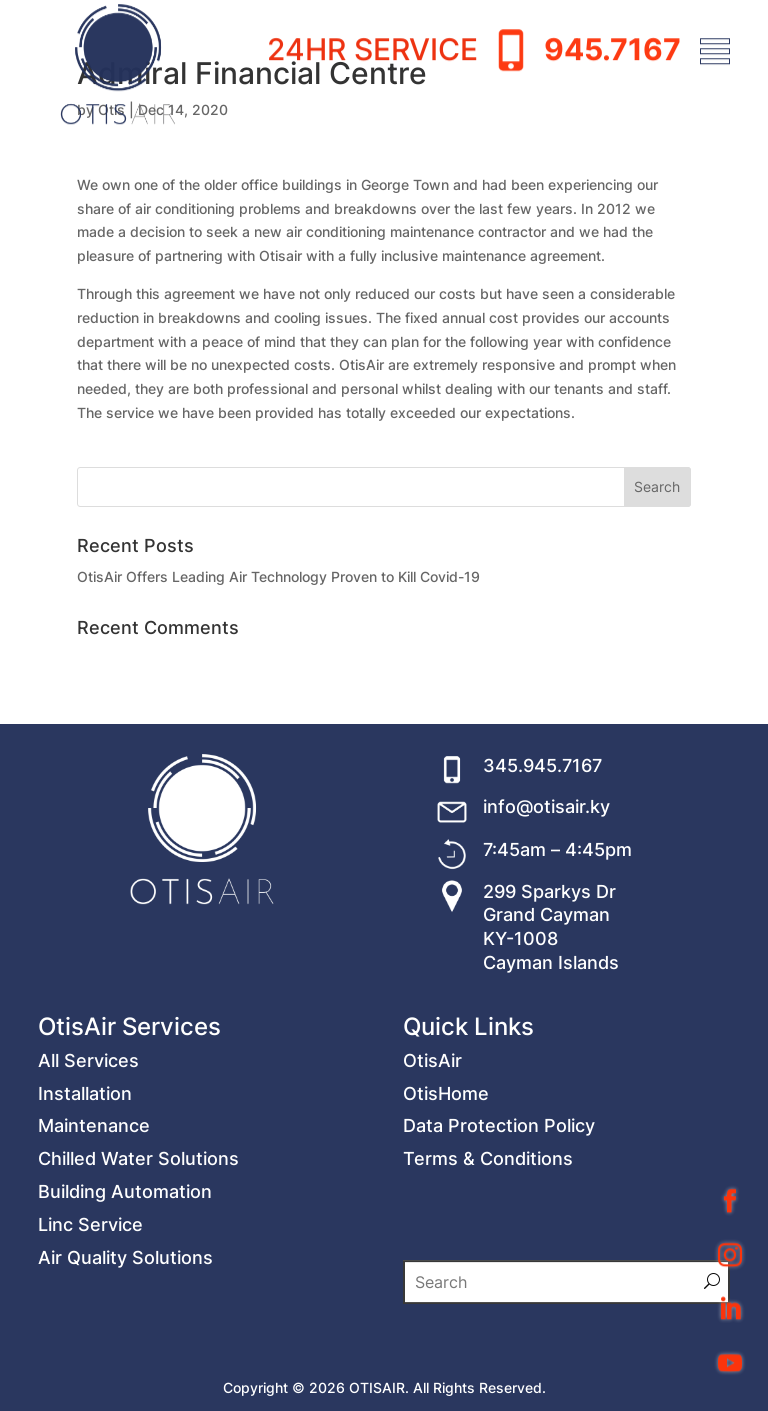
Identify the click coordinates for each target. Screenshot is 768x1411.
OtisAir (432, 1188)
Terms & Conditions (488, 1287)
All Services (88, 1188)
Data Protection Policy (499, 1254)
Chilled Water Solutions (138, 1287)
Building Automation (125, 1320)
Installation (85, 1221)
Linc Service (90, 1352)
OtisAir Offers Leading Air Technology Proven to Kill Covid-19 (278, 576)
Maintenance (94, 1254)
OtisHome (446, 1221)
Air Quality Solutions (125, 1385)
